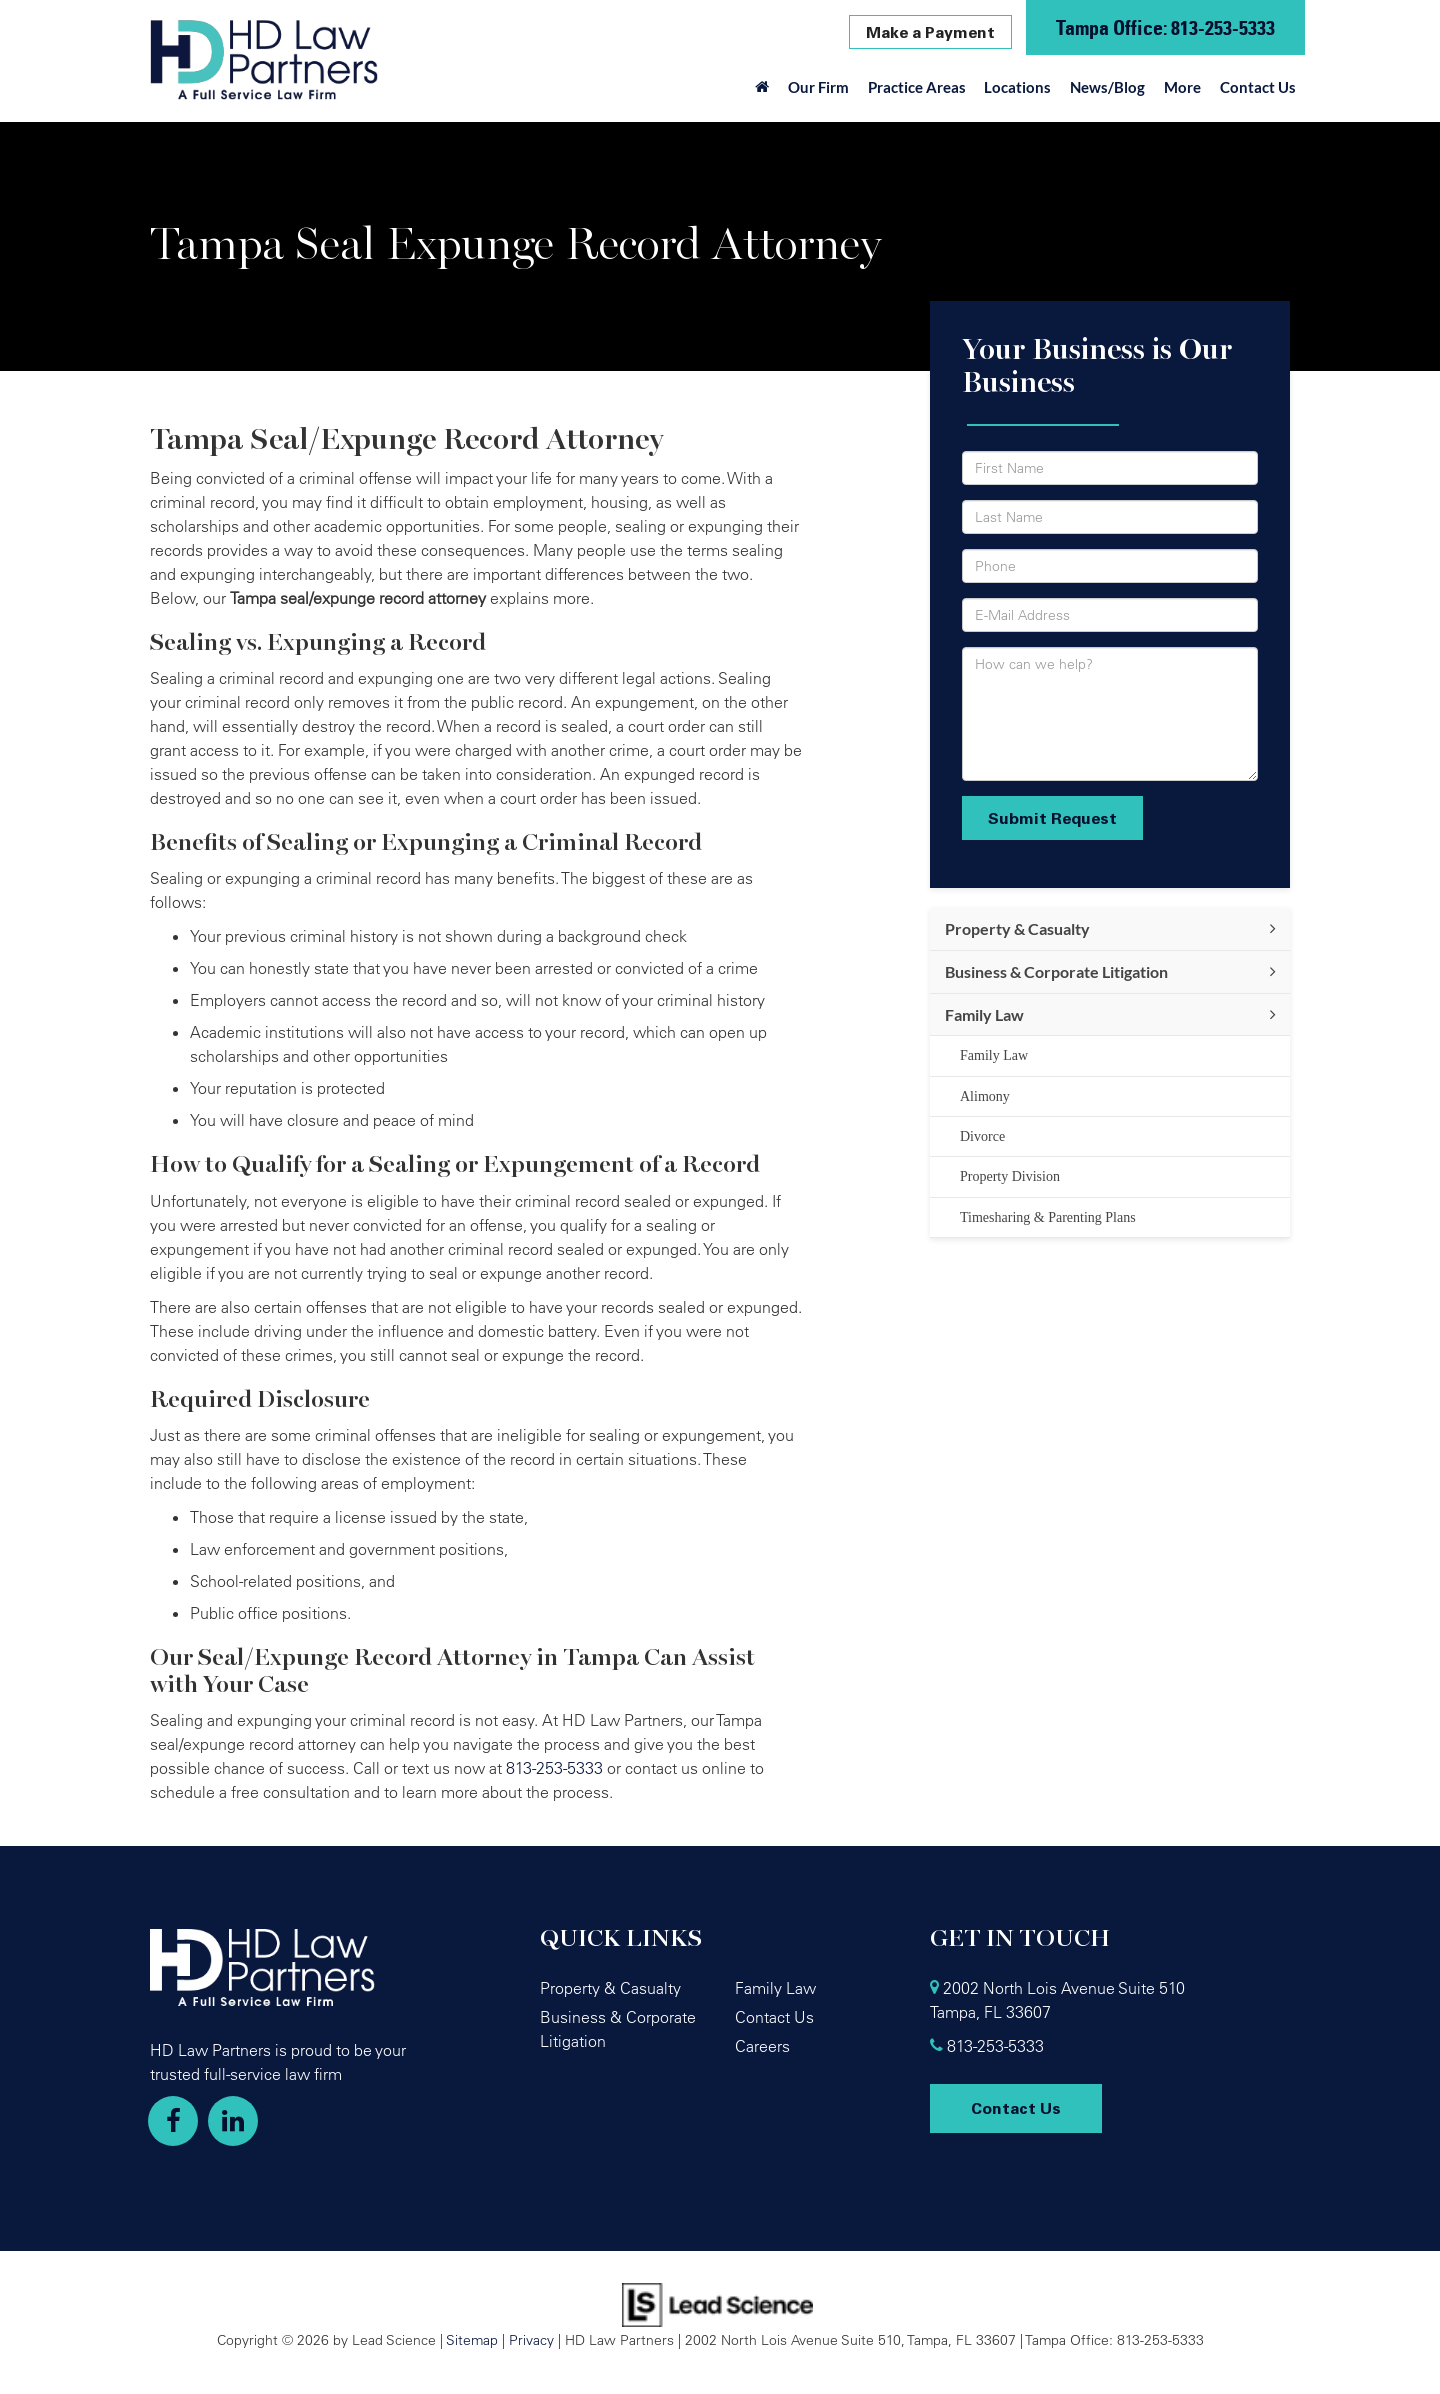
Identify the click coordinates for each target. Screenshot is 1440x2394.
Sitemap (472, 2339)
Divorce (982, 1136)
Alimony (985, 1096)
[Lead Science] (717, 2303)
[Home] (762, 92)
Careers (762, 2046)
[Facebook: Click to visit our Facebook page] (173, 2121)
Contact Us (1258, 87)
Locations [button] (1017, 87)
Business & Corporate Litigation (1056, 971)
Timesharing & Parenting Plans (1048, 1217)
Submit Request (1052, 818)
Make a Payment (930, 32)
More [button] (1182, 87)
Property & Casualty (1017, 928)
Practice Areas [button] (917, 87)
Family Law (984, 1014)
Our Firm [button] (818, 87)
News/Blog (1107, 87)
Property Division (1010, 1176)
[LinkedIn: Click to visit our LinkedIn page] (233, 2121)
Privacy (531, 2339)
